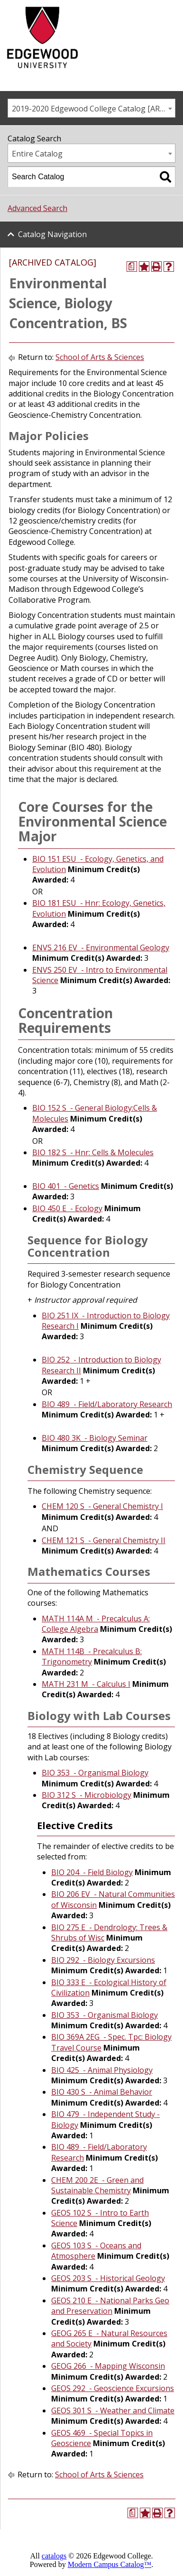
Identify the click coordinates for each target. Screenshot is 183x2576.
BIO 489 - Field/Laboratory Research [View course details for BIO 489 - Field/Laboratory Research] (107, 1404)
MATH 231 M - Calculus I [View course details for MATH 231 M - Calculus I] (86, 1684)
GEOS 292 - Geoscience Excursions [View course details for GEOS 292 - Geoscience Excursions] (112, 2388)
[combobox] (91, 108)
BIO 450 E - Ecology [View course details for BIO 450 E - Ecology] (67, 1208)
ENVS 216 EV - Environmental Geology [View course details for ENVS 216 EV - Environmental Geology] (100, 947)
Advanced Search (37, 208)
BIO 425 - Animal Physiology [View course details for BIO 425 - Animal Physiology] (102, 2070)
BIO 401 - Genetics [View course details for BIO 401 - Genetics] (65, 1186)
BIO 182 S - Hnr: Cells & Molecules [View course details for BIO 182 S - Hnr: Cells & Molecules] (93, 1152)
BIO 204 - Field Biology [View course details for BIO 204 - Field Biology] (92, 1872)
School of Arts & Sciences (99, 357)
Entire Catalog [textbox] (37, 153)
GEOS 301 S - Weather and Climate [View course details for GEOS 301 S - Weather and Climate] (112, 2410)
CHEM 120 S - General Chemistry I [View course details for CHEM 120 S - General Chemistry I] (102, 1506)
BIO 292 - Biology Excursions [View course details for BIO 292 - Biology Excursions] (103, 1960)
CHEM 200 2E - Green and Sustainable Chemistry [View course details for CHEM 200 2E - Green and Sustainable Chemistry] (97, 2185)
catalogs (54, 2556)
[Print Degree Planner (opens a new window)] (132, 266)
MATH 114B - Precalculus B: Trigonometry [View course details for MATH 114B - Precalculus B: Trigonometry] (92, 1656)
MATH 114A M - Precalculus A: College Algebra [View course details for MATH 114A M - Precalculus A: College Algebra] (96, 1623)
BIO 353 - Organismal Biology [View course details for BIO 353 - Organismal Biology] (95, 1772)
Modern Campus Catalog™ (110, 2564)
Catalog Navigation (52, 234)
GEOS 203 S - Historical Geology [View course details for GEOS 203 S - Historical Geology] (108, 2278)
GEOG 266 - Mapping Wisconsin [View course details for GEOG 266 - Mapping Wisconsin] (108, 2366)
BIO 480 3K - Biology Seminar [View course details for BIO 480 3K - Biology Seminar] (94, 1438)
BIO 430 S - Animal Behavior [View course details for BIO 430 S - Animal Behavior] (101, 2092)
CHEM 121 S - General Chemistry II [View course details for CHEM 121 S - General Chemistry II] (103, 1540)
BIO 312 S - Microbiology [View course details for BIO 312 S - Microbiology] (86, 1795)
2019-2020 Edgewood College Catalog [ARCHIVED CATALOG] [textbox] (93, 108)
